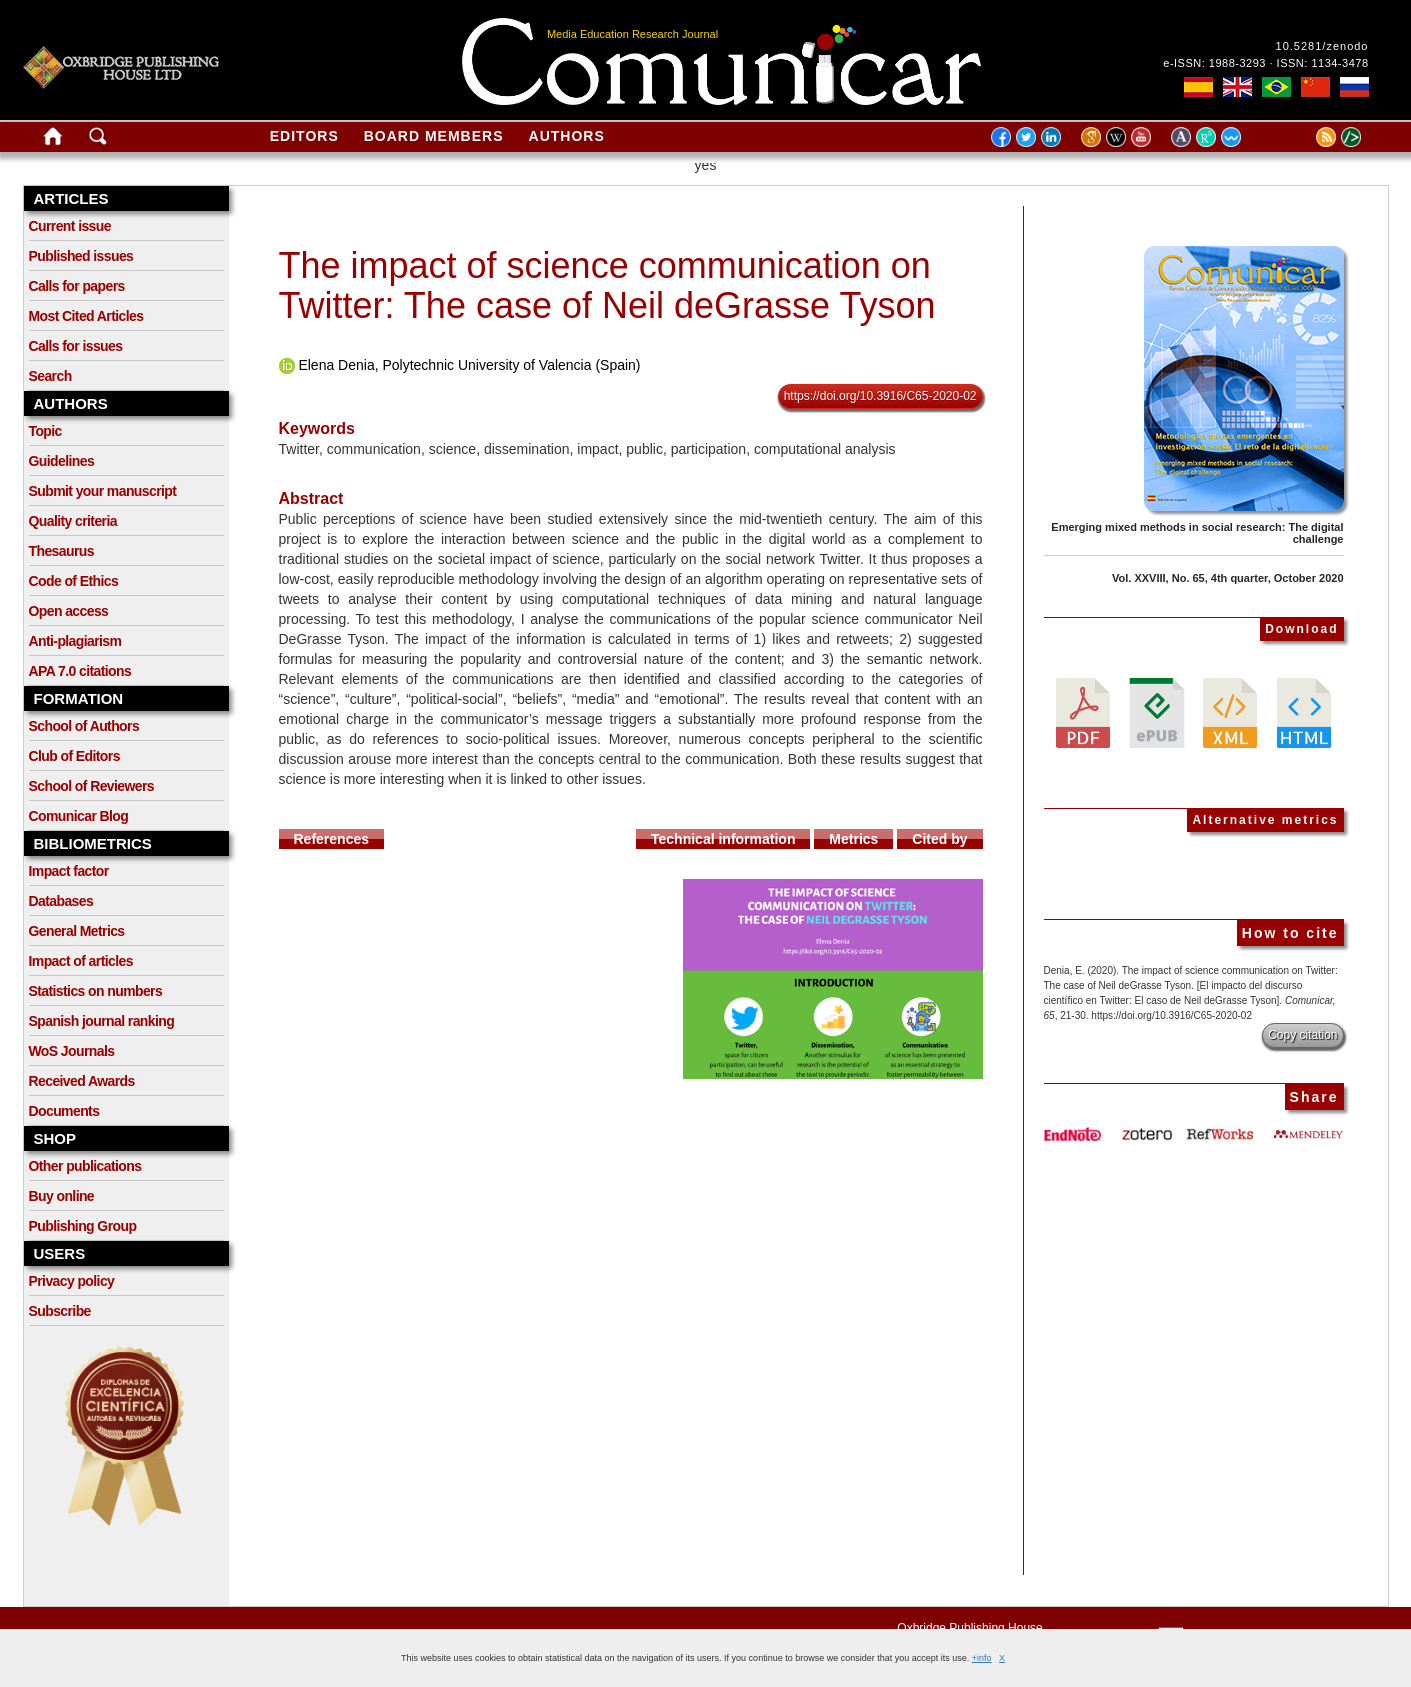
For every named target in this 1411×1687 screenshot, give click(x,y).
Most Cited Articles (86, 316)
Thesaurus (61, 551)
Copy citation (1302, 1035)
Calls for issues (76, 346)
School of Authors (84, 726)
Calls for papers (77, 286)
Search (50, 376)
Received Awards (82, 1081)
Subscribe (60, 1311)
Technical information (723, 839)
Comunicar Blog (79, 816)
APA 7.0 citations (80, 671)
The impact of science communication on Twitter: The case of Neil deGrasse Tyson (607, 285)
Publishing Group (83, 1226)
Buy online (62, 1196)
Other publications (85, 1166)
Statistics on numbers (96, 991)
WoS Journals (72, 1051)
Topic (45, 431)
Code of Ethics (74, 581)
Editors (304, 136)
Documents (64, 1111)
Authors (567, 136)
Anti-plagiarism (75, 641)
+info (982, 1658)
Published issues (81, 256)
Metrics (853, 839)
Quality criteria (73, 521)
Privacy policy (72, 1281)
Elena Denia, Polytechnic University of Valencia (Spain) (469, 365)
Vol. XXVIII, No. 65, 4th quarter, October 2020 (1227, 578)
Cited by (939, 839)
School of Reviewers (92, 786)
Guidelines (62, 461)
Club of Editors (74, 756)
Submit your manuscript (103, 491)
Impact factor (69, 871)
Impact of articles (81, 961)
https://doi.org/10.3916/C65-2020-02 (880, 396)
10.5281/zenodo (1322, 46)
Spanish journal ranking (102, 1021)
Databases (61, 901)
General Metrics (77, 931)
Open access (69, 611)
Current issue (70, 226)
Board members (434, 136)
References (332, 839)
